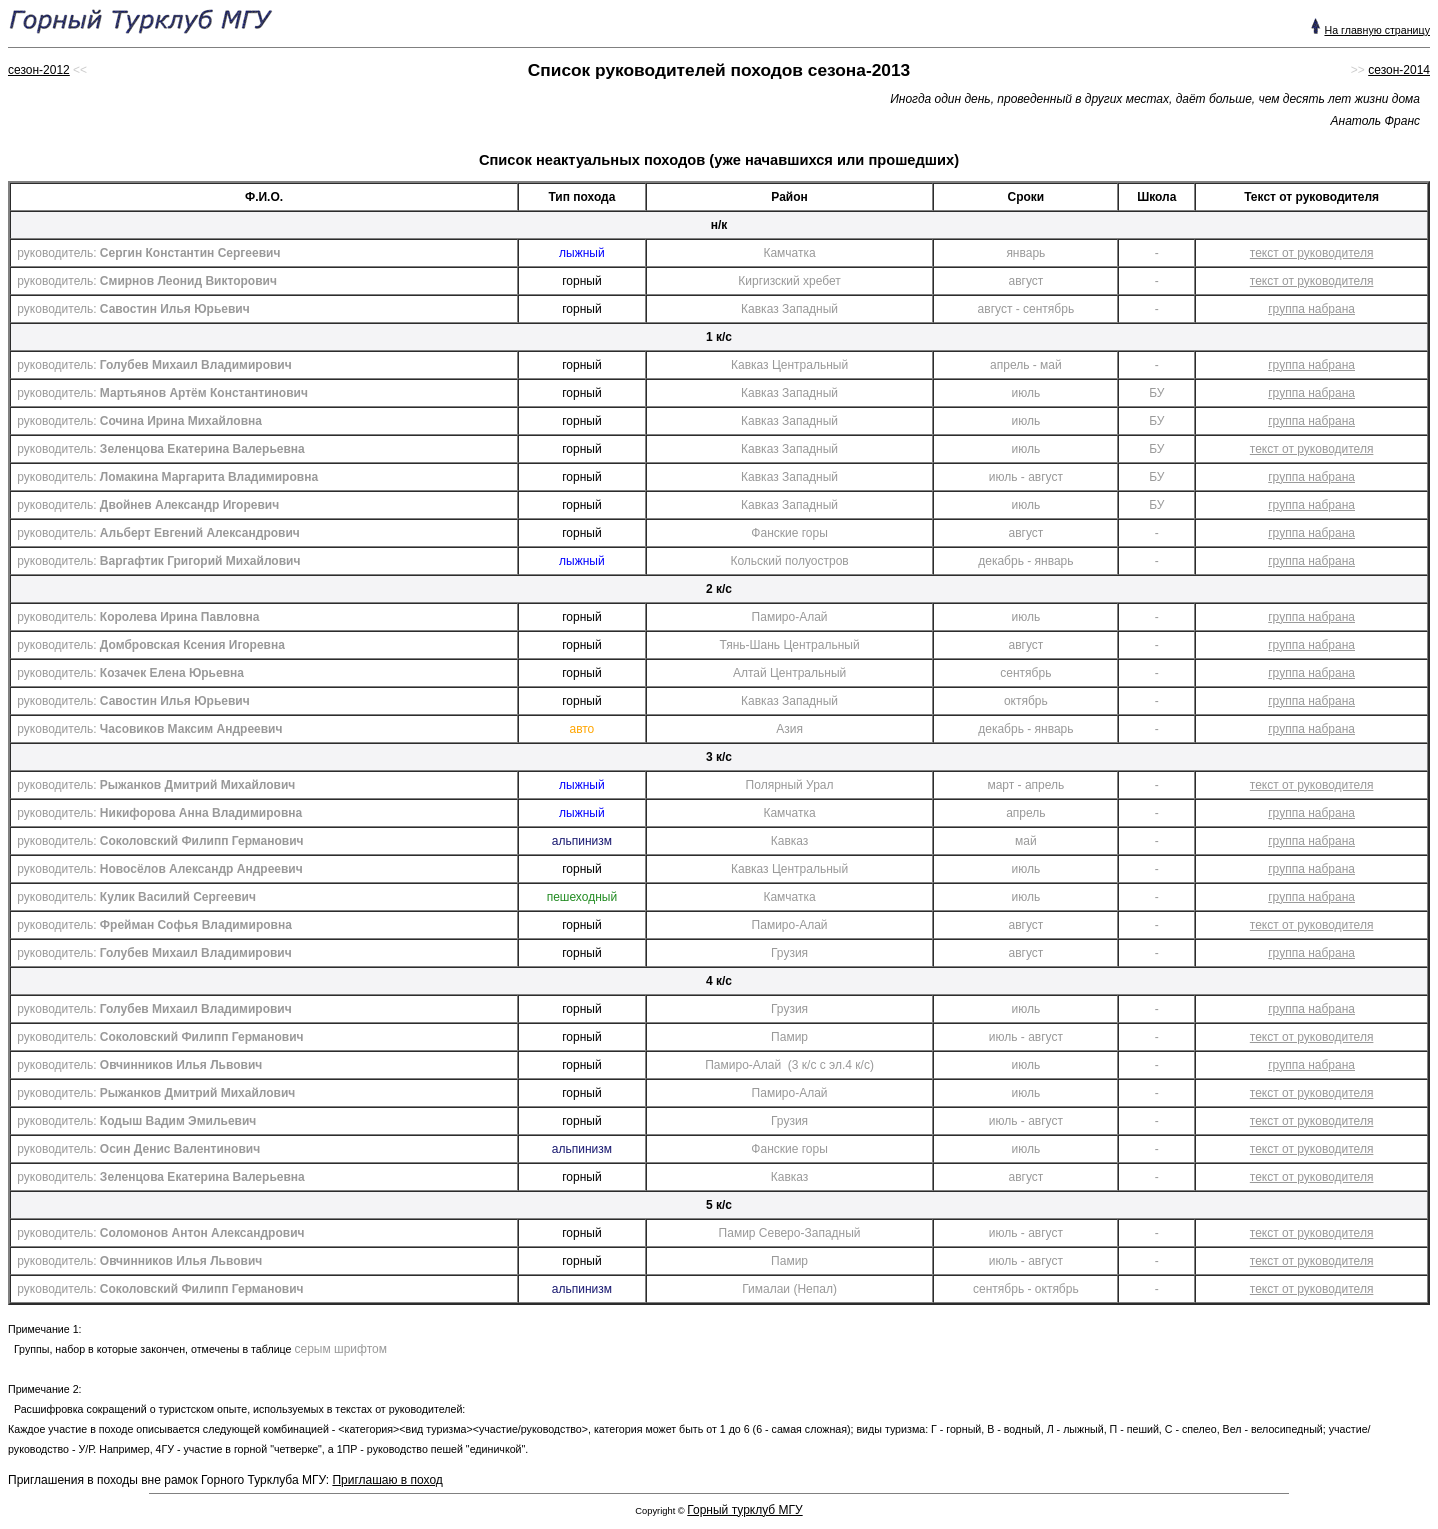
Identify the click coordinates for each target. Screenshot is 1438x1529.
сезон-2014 (1399, 70)
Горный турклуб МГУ (744, 1510)
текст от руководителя (1312, 253)
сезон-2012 (39, 70)
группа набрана (1311, 309)
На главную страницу (1377, 30)
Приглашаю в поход (387, 1480)
